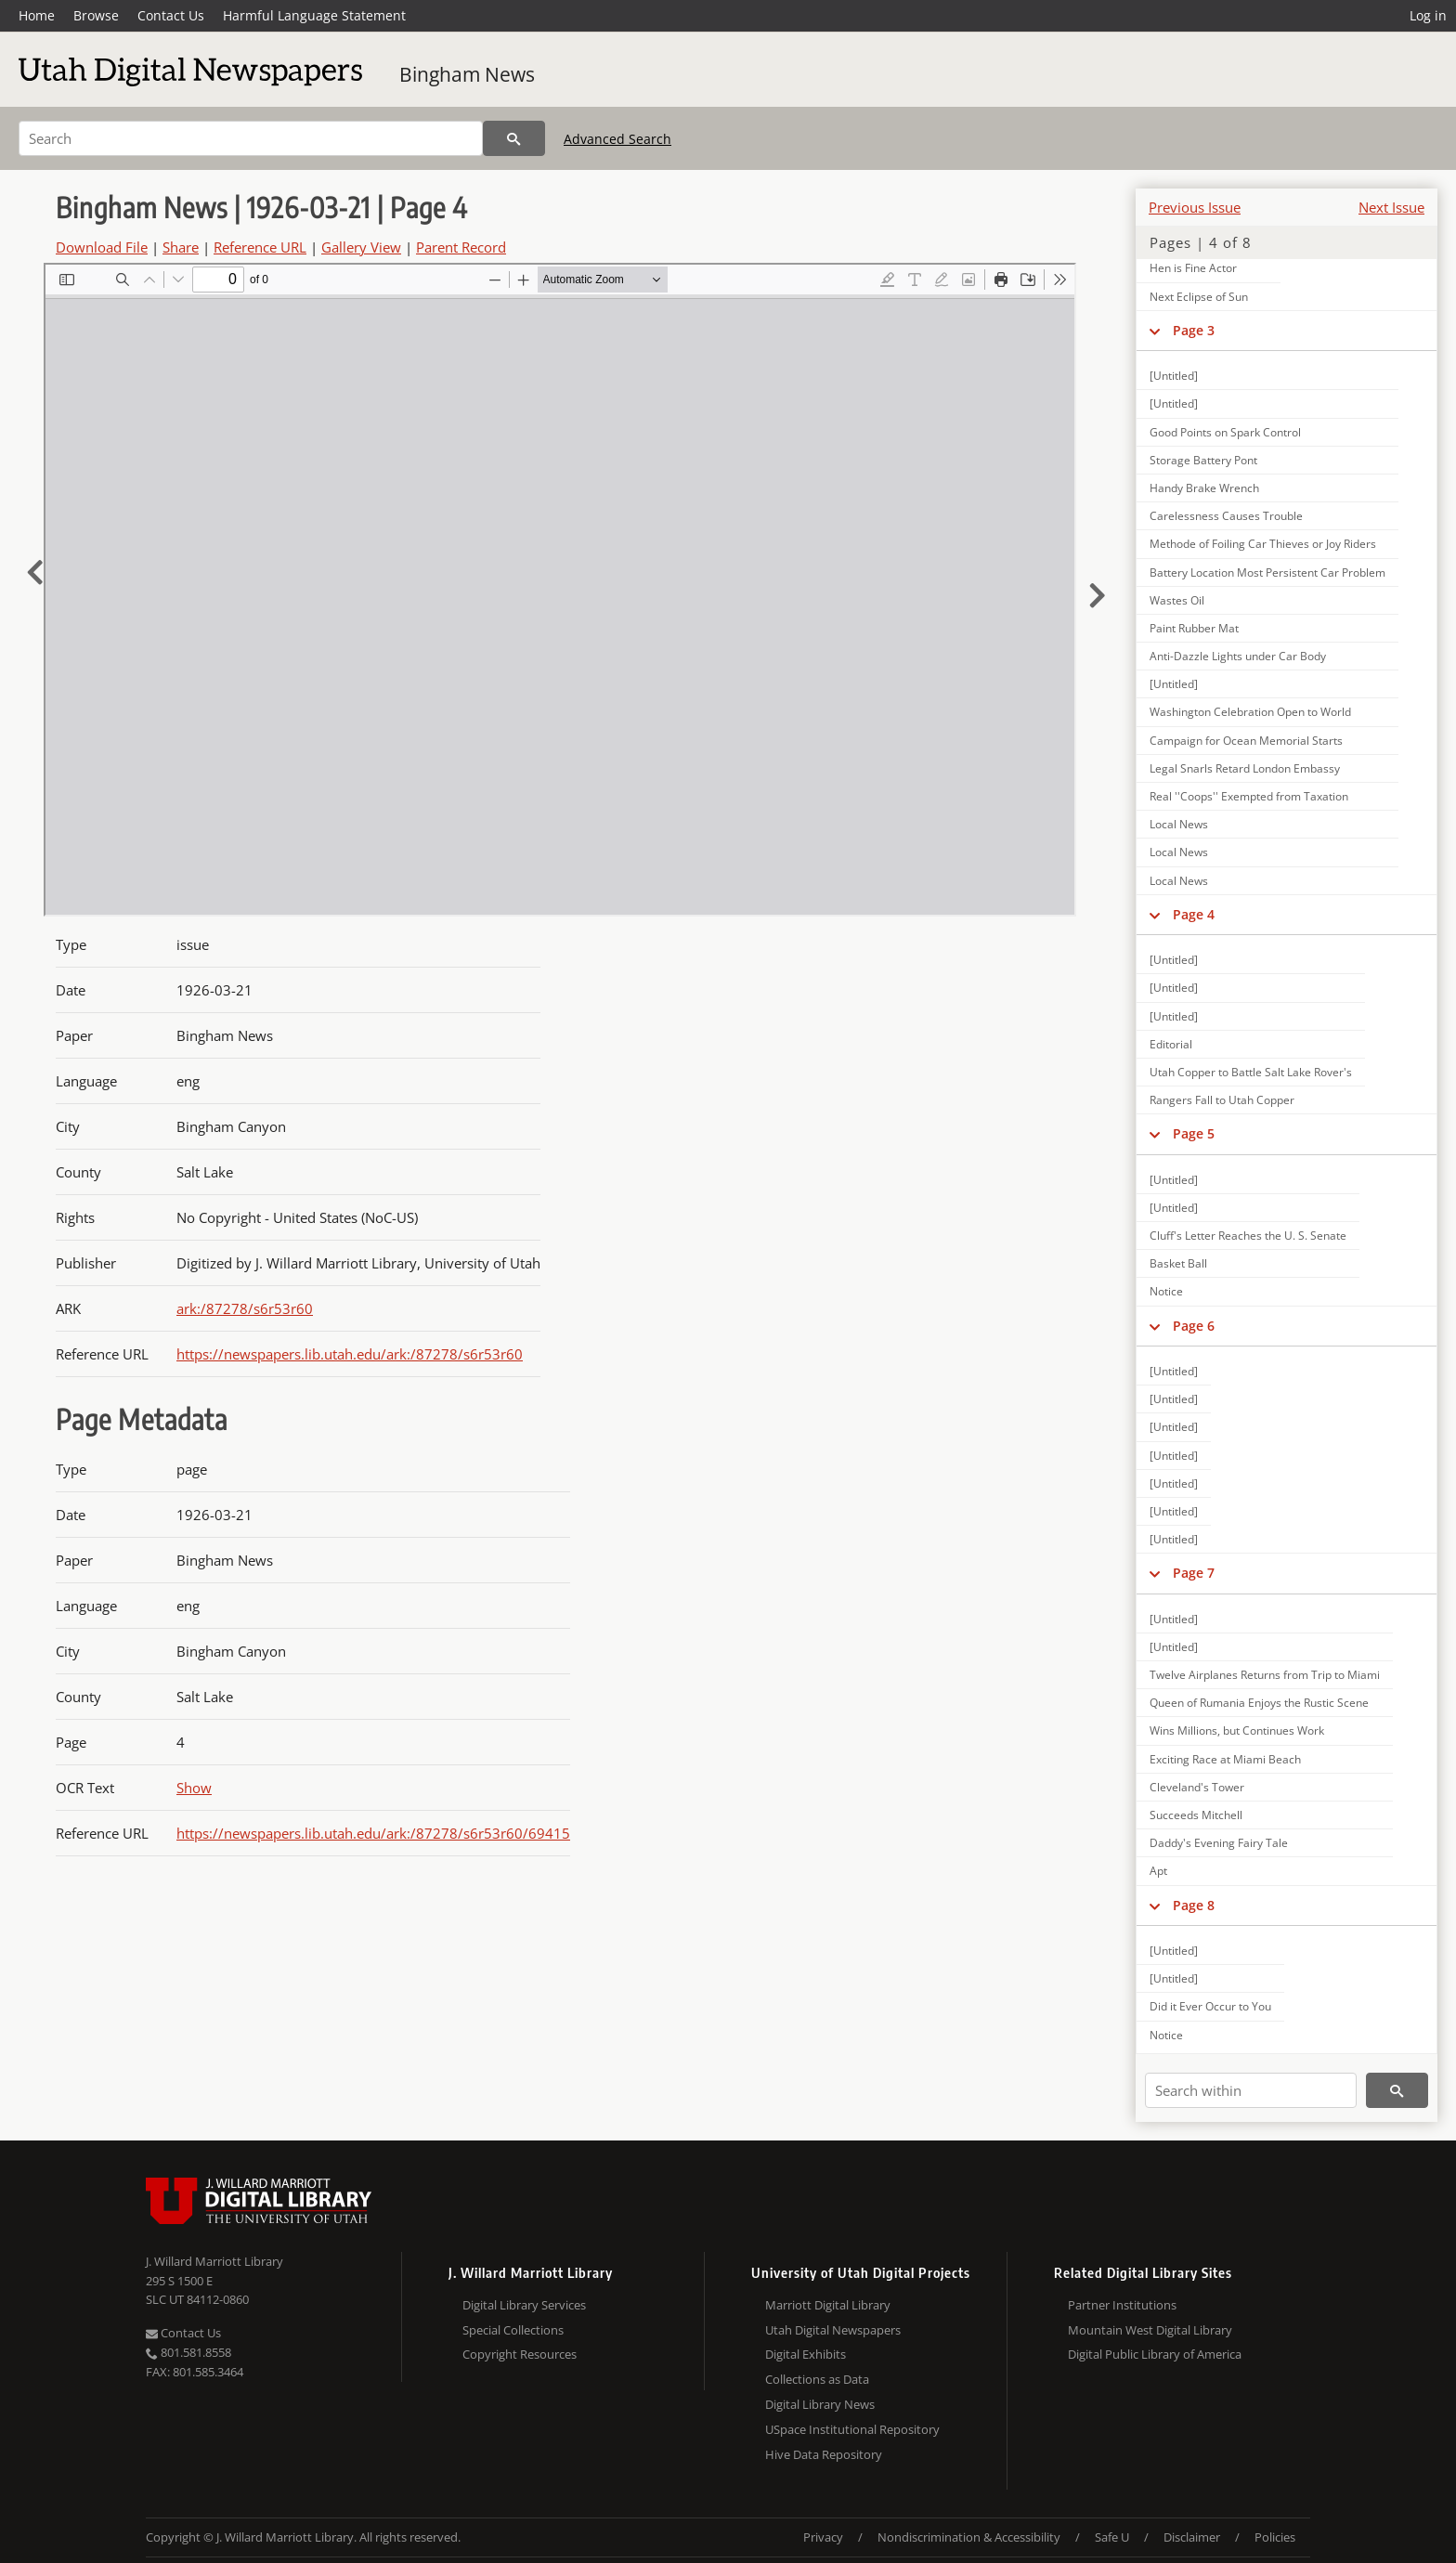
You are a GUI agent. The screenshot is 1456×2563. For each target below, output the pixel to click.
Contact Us (170, 15)
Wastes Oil (1177, 600)
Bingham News (467, 74)
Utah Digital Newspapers (833, 2330)
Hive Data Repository (823, 2454)
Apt (1158, 1871)
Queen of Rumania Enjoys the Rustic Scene (1259, 1703)
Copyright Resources (519, 2354)
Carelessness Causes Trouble (1226, 516)
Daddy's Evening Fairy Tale (1219, 1843)
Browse (96, 15)
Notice (1166, 1291)
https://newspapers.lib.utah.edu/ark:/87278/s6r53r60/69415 (373, 1833)
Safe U (1112, 2537)
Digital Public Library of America (1155, 2354)
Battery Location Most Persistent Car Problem (1267, 572)
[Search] (251, 138)
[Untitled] (1174, 376)
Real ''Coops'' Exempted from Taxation (1249, 796)
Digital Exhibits (805, 2354)
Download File (102, 247)
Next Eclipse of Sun (1199, 297)
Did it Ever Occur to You (1210, 2006)
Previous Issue (1195, 207)
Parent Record (461, 247)
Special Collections (513, 2330)
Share (180, 247)
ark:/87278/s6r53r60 (244, 1308)
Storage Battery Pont (1203, 460)
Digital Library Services (524, 2304)
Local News (1179, 824)
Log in (1428, 15)
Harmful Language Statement (314, 15)
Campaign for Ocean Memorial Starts (1246, 740)
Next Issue (1391, 207)
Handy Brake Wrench (1204, 488)
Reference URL (260, 247)
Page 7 (1194, 1572)
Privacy (823, 2537)
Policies (1274, 2537)
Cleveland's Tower (1197, 1787)
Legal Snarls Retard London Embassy (1245, 768)
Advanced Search (617, 139)
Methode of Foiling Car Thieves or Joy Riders (1263, 544)
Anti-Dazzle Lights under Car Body (1238, 656)
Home (37, 15)
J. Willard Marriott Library (214, 2261)
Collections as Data (817, 2379)
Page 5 (1194, 1133)
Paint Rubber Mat (1194, 628)
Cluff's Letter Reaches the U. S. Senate (1248, 1235)
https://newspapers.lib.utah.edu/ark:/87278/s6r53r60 (349, 1354)
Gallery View (361, 247)
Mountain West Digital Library (1150, 2330)
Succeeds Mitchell (1196, 1815)
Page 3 (1194, 330)
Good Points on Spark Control (1225, 432)
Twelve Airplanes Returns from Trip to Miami (1265, 1675)
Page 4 (1194, 914)
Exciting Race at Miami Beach (1225, 1759)
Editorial (1171, 1044)
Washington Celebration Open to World (1250, 712)
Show (194, 1787)
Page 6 (1194, 1325)
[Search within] (1251, 2090)
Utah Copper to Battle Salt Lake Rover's (1251, 1072)
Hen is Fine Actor (1193, 268)
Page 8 (1194, 1905)
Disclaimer (1192, 2537)
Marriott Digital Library (827, 2304)
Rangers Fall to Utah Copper (1222, 1100)
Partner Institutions (1122, 2304)
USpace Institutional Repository (852, 2429)
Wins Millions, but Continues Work (1237, 1730)
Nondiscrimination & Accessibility (969, 2537)
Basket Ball (1178, 1263)
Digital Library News (820, 2404)
